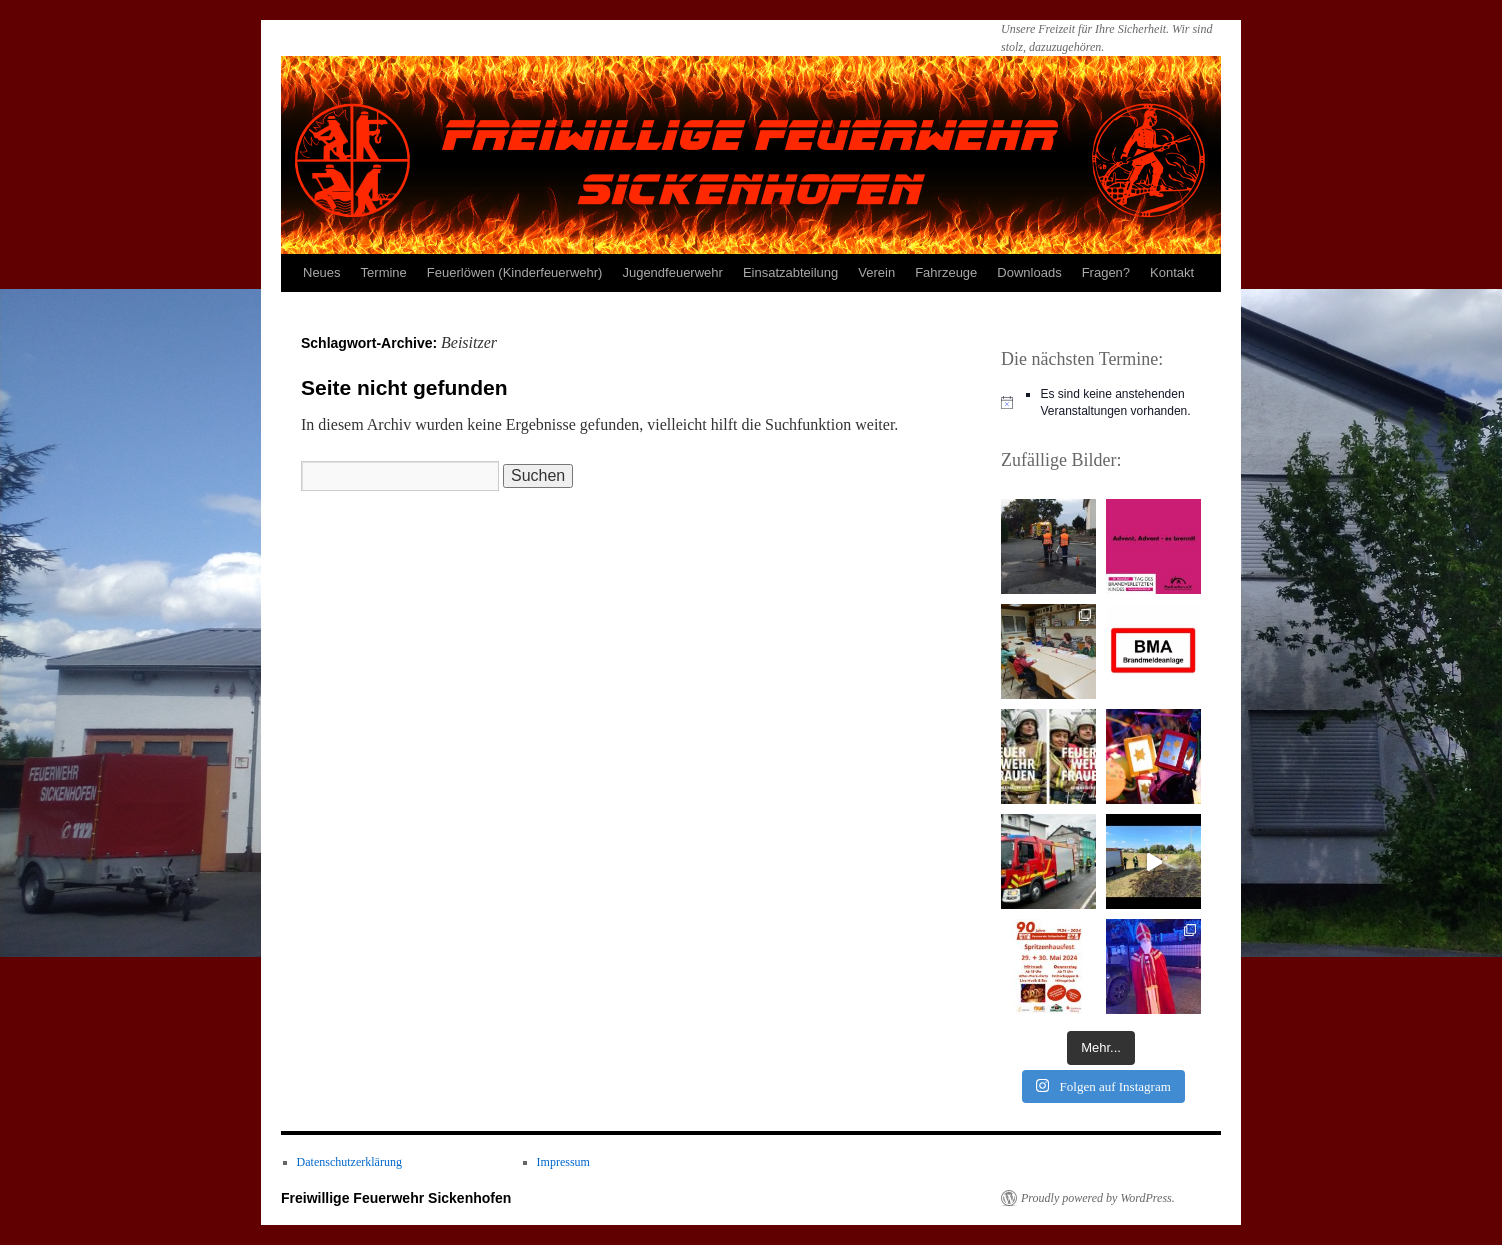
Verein (876, 272)
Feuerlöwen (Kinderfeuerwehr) (515, 272)
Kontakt (1172, 272)
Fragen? (1106, 272)
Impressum (563, 1162)
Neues (322, 272)
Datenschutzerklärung (349, 1162)
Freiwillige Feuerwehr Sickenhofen (396, 1198)
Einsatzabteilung (790, 272)
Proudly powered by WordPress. (1098, 1198)
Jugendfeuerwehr (672, 272)
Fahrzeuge (946, 272)
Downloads (1029, 272)
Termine (384, 272)
